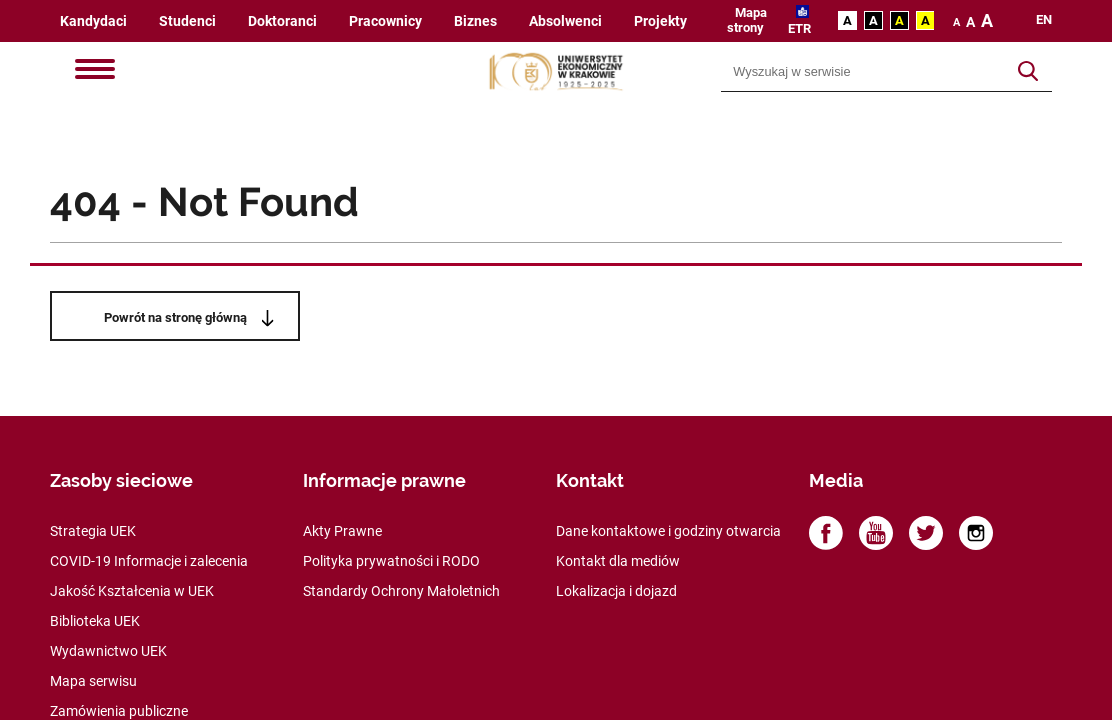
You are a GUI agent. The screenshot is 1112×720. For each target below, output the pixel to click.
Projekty (660, 21)
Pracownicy (385, 21)
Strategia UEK (93, 531)
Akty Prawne (342, 531)
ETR (799, 28)
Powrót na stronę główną (175, 317)
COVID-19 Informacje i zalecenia (149, 561)
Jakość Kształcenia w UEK (132, 591)
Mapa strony (747, 20)
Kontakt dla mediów (618, 561)
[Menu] (95, 71)
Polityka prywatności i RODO (391, 561)
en (1044, 20)
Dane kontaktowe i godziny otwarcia (668, 531)
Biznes (475, 21)
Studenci (187, 21)
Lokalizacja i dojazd (616, 591)
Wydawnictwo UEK (108, 651)
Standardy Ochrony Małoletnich (401, 591)
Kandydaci (93, 21)
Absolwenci (565, 21)
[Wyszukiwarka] (863, 72)
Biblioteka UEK (95, 621)
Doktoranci (282, 21)
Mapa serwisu (93, 681)
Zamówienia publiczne (119, 711)
